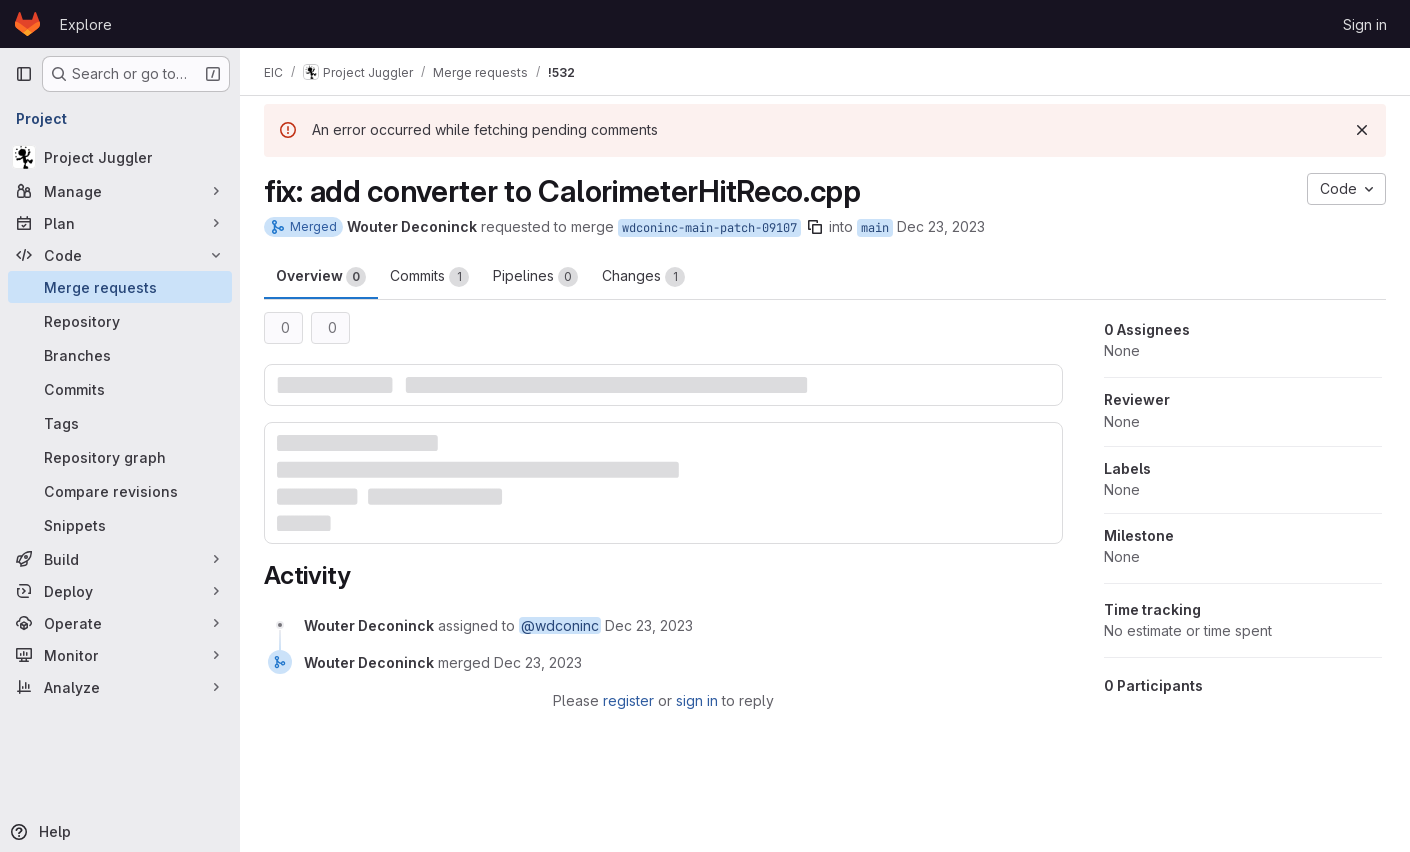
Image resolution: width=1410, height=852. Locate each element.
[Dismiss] (1362, 130)
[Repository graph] (120, 457)
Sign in (1365, 24)
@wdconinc (560, 625)
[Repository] (120, 321)
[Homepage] (27, 24)
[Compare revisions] (120, 491)
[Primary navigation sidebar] (24, 74)
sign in (697, 700)
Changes (643, 277)
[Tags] (120, 423)
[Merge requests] (120, 287)
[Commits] (120, 389)
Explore (86, 24)
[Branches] (120, 355)
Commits (429, 277)
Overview (321, 277)
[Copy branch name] (815, 227)
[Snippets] (120, 525)
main (875, 228)
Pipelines (535, 277)
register (628, 700)
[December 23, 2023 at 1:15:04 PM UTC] (538, 662)
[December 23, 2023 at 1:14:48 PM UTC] (649, 625)
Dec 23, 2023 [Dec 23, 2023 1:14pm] (941, 226)
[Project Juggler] (120, 157)
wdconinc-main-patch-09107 (709, 228)
